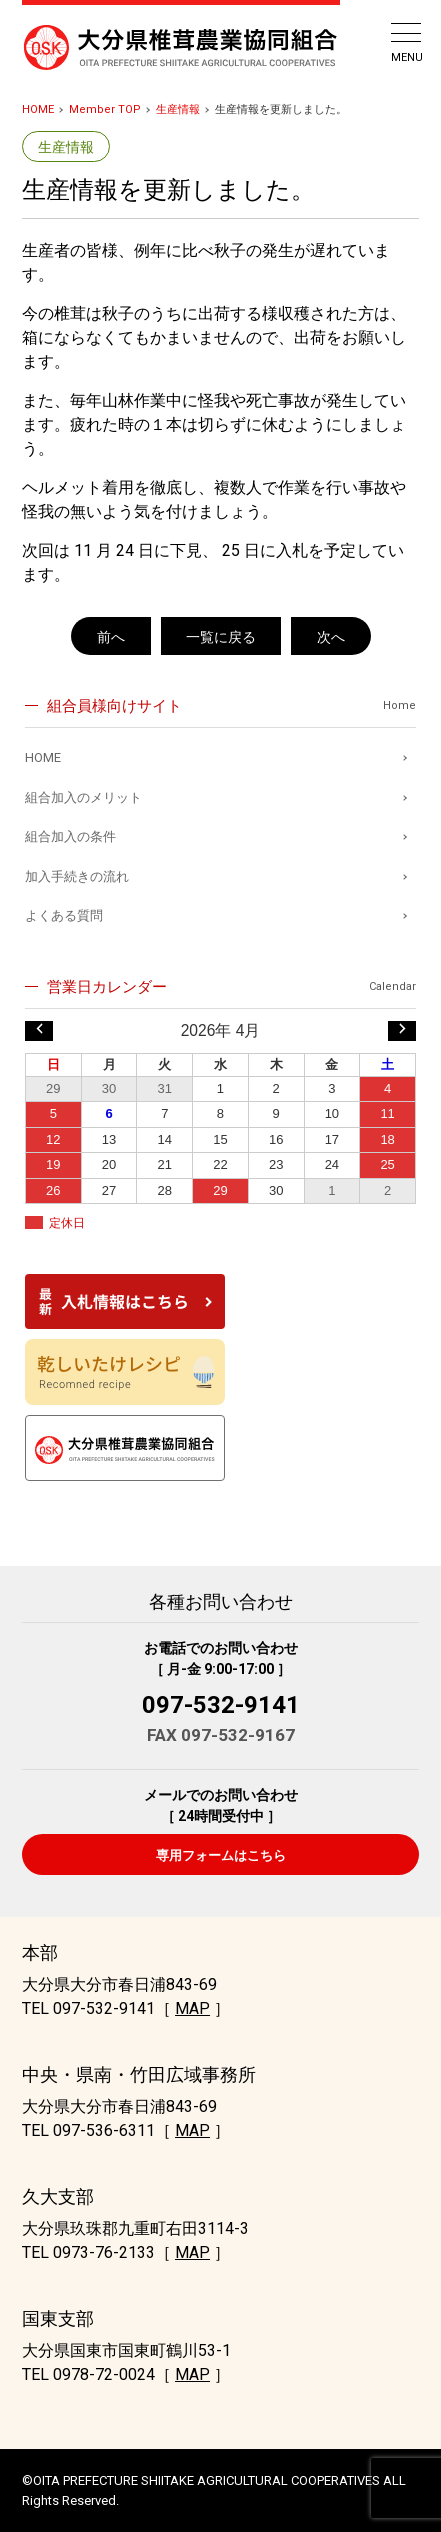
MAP (192, 2008)
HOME (38, 109)
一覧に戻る (221, 637)
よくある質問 (64, 915)
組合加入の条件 (70, 836)
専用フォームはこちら (221, 1855)
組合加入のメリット (83, 797)
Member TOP (105, 109)
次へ (331, 637)
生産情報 (178, 109)
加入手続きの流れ (77, 876)
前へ (111, 637)
